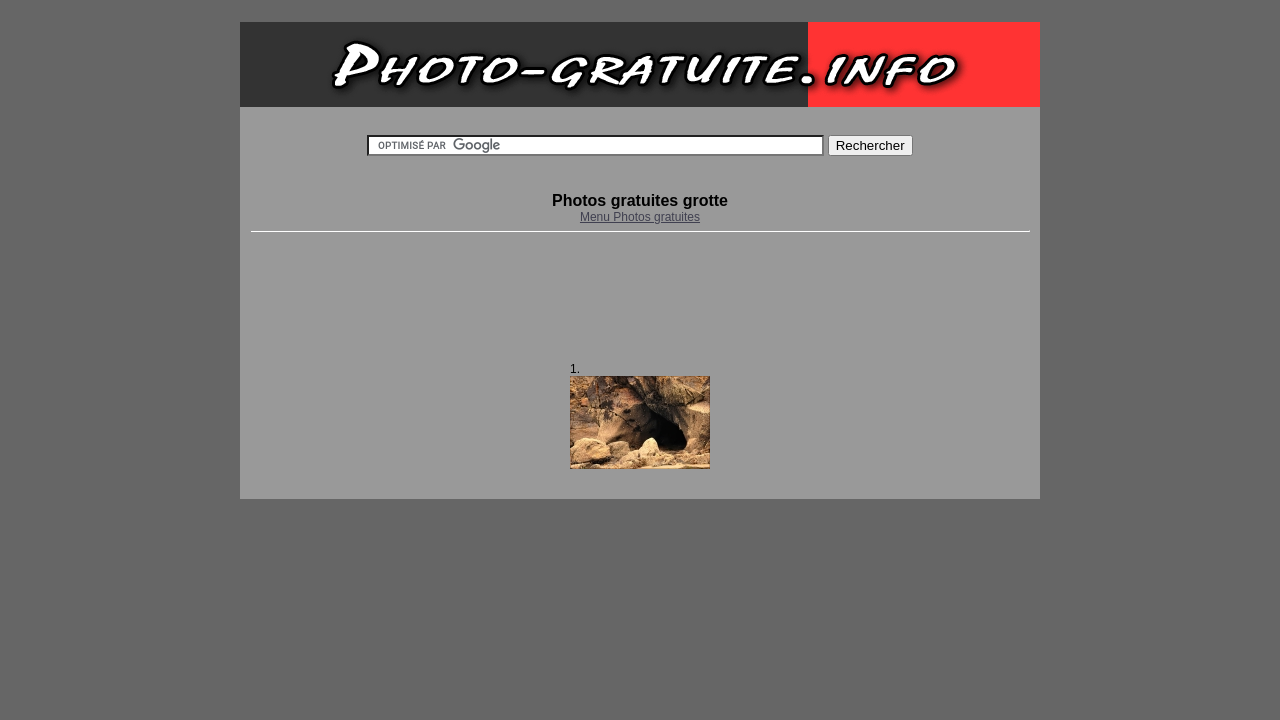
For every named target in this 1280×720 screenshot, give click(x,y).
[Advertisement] (640, 297)
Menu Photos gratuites (640, 217)
